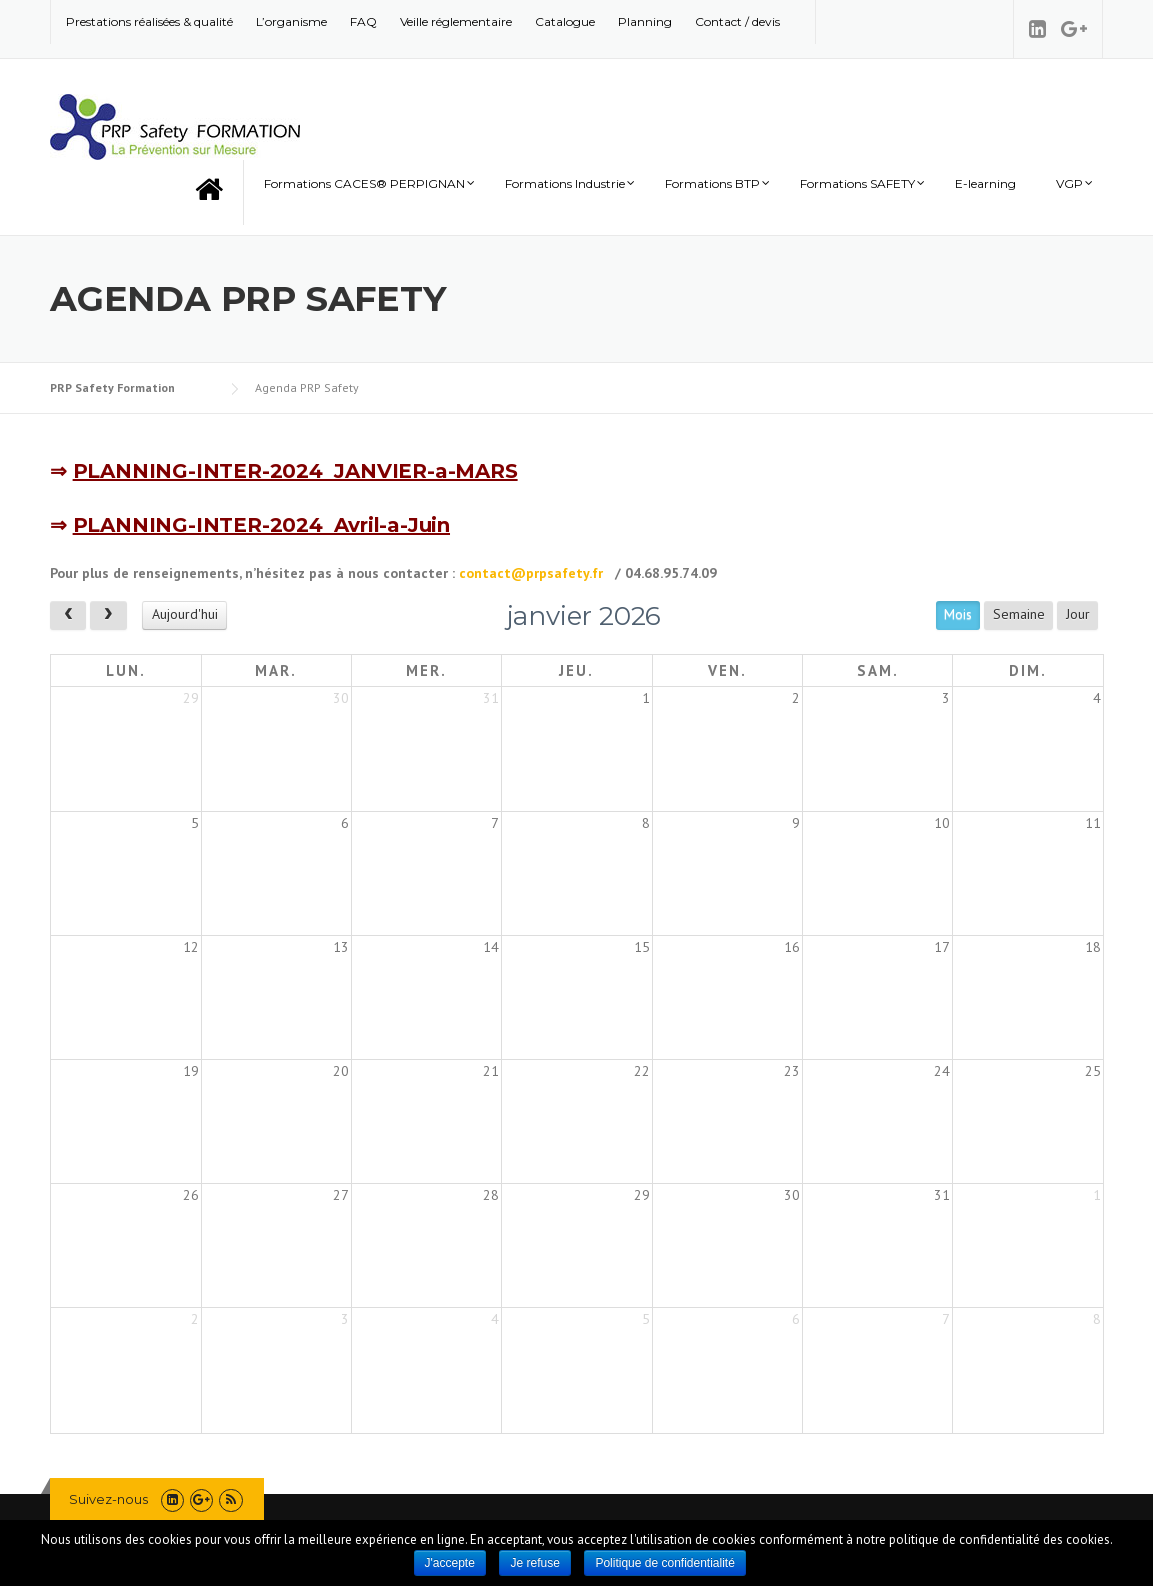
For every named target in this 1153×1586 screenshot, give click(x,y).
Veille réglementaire (456, 21)
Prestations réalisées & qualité (149, 21)
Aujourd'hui (185, 614)
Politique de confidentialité (664, 1563)
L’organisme (291, 21)
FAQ (363, 21)
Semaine (1019, 614)
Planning (645, 21)
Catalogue (565, 21)
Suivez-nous (108, 1499)
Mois (958, 614)
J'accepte (450, 1563)
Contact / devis (737, 21)
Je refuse (534, 1563)
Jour (1078, 614)
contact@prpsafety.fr (533, 573)
